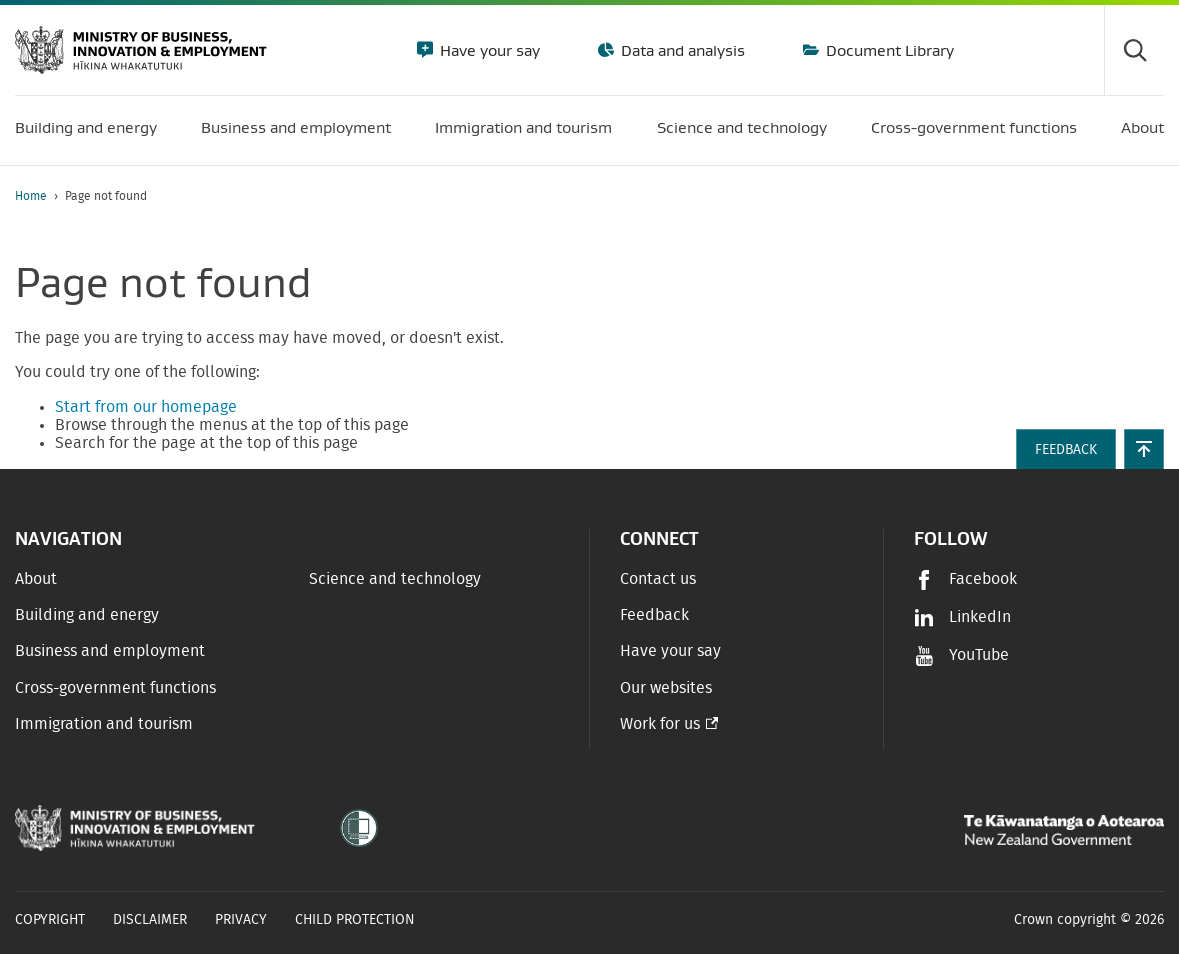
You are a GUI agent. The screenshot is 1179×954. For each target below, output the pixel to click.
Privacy (241, 920)
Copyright (50, 920)
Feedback (654, 615)
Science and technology (395, 579)
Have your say (488, 50)
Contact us (658, 579)
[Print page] (1108, 196)
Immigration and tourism (104, 724)
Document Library (888, 50)
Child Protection (355, 920)
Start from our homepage (146, 407)
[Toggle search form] (1134, 50)
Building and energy (87, 615)
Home (31, 196)
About (36, 579)
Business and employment (110, 651)
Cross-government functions (115, 688)
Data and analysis (681, 50)
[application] (1154, 196)
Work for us (660, 724)
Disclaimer (150, 920)
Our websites (666, 688)
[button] (1144, 449)
